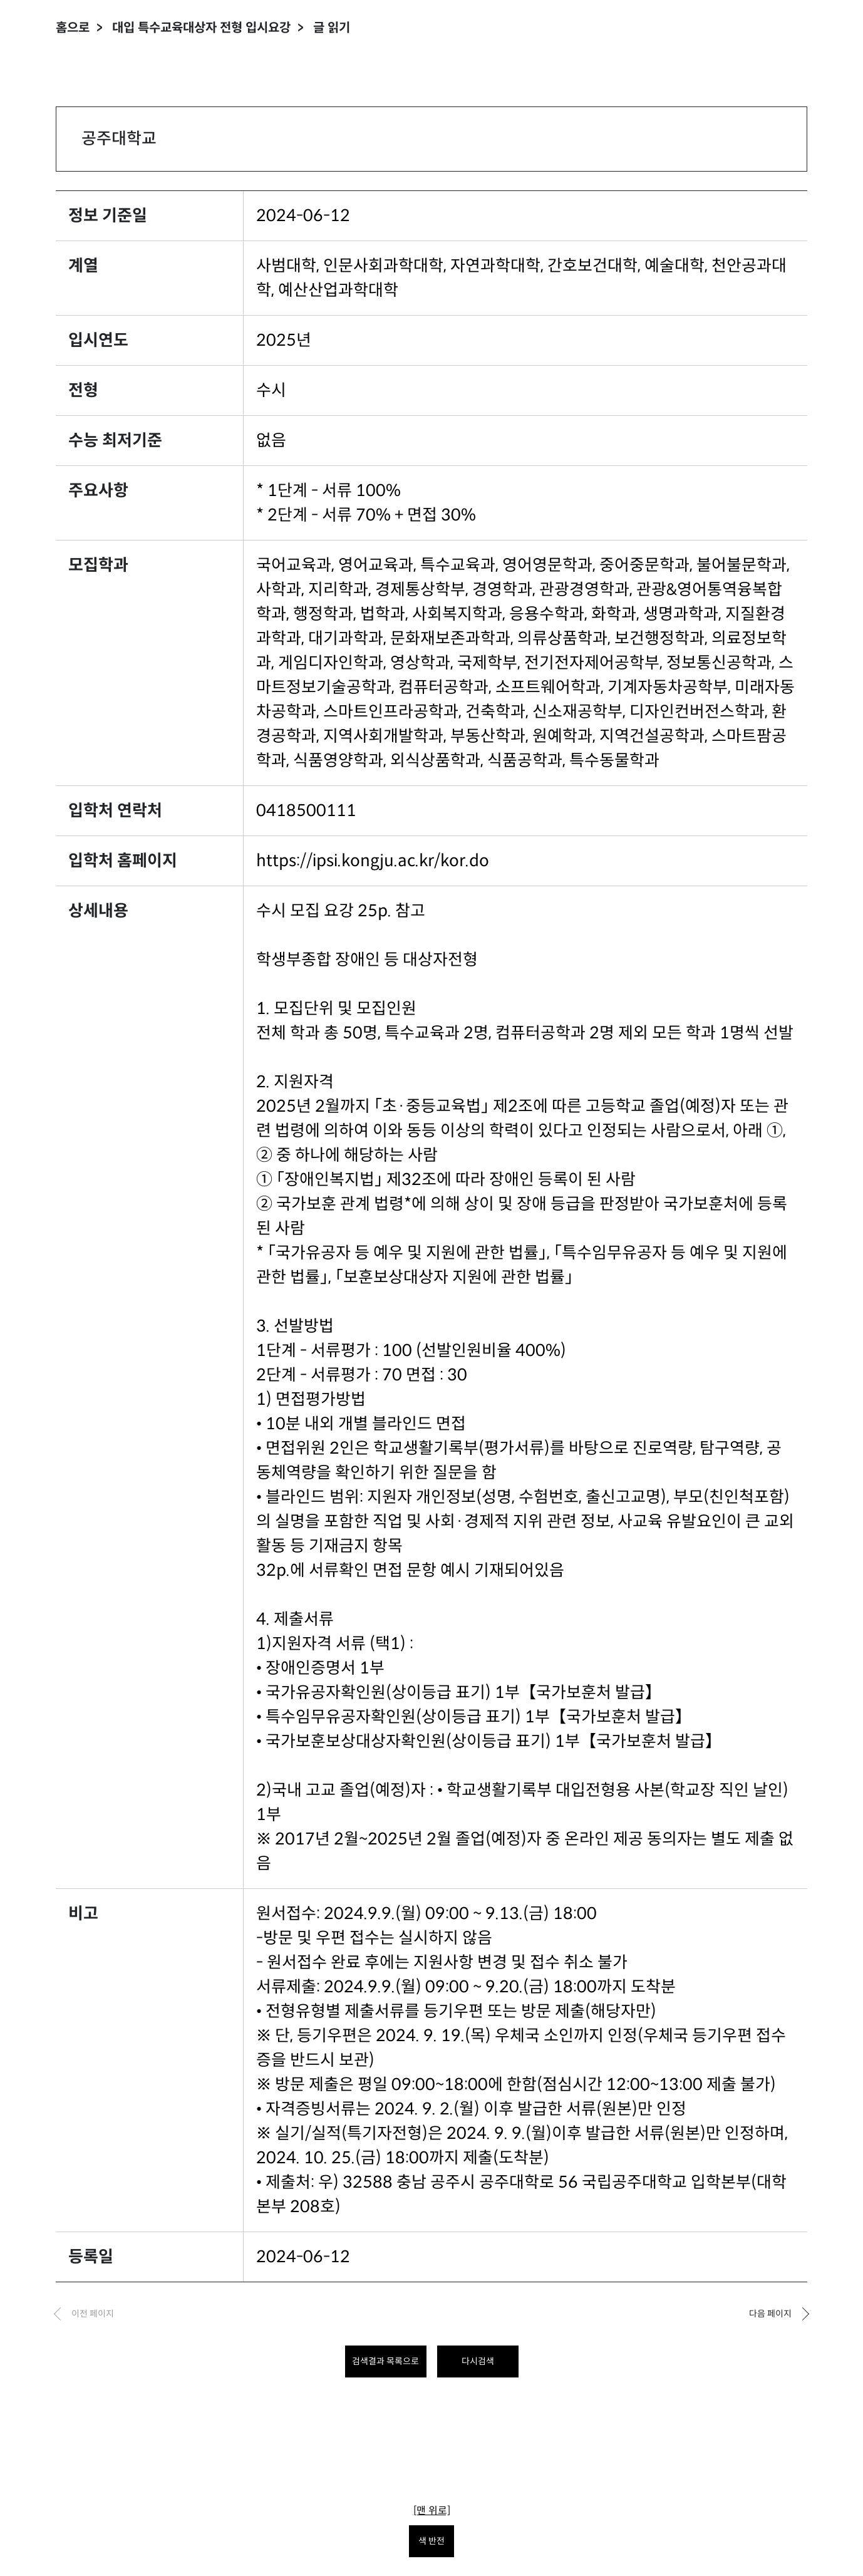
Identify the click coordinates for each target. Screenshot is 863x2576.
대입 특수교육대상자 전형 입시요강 (201, 28)
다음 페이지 (770, 2313)
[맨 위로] (431, 2510)
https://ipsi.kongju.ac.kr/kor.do (372, 861)
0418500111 (306, 810)
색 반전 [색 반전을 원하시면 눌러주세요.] (431, 2541)
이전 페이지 (92, 2313)
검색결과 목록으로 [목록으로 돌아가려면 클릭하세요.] (385, 2361)
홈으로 (73, 28)
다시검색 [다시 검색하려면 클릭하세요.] (478, 2361)
